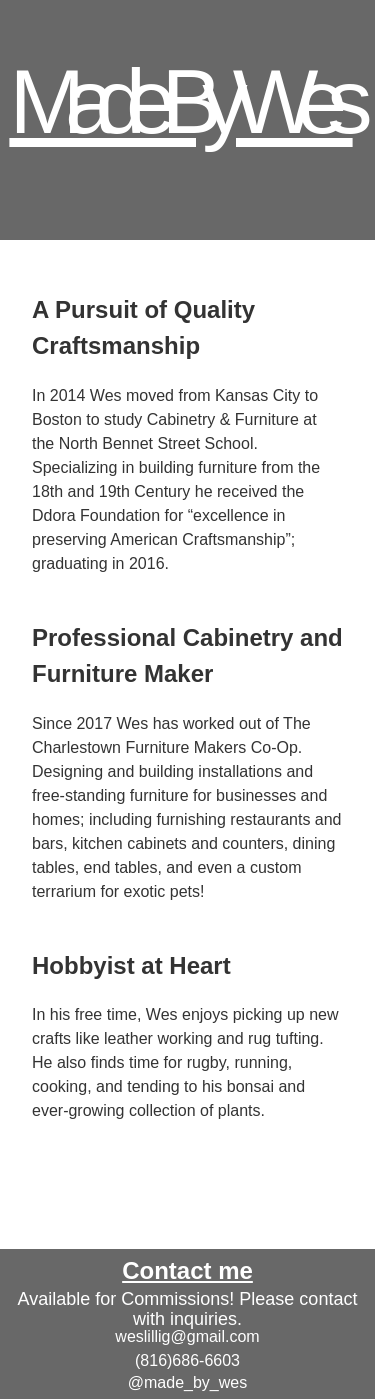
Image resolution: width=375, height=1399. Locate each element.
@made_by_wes (187, 1382)
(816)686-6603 (187, 1360)
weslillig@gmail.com (187, 1336)
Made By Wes (180, 101)
